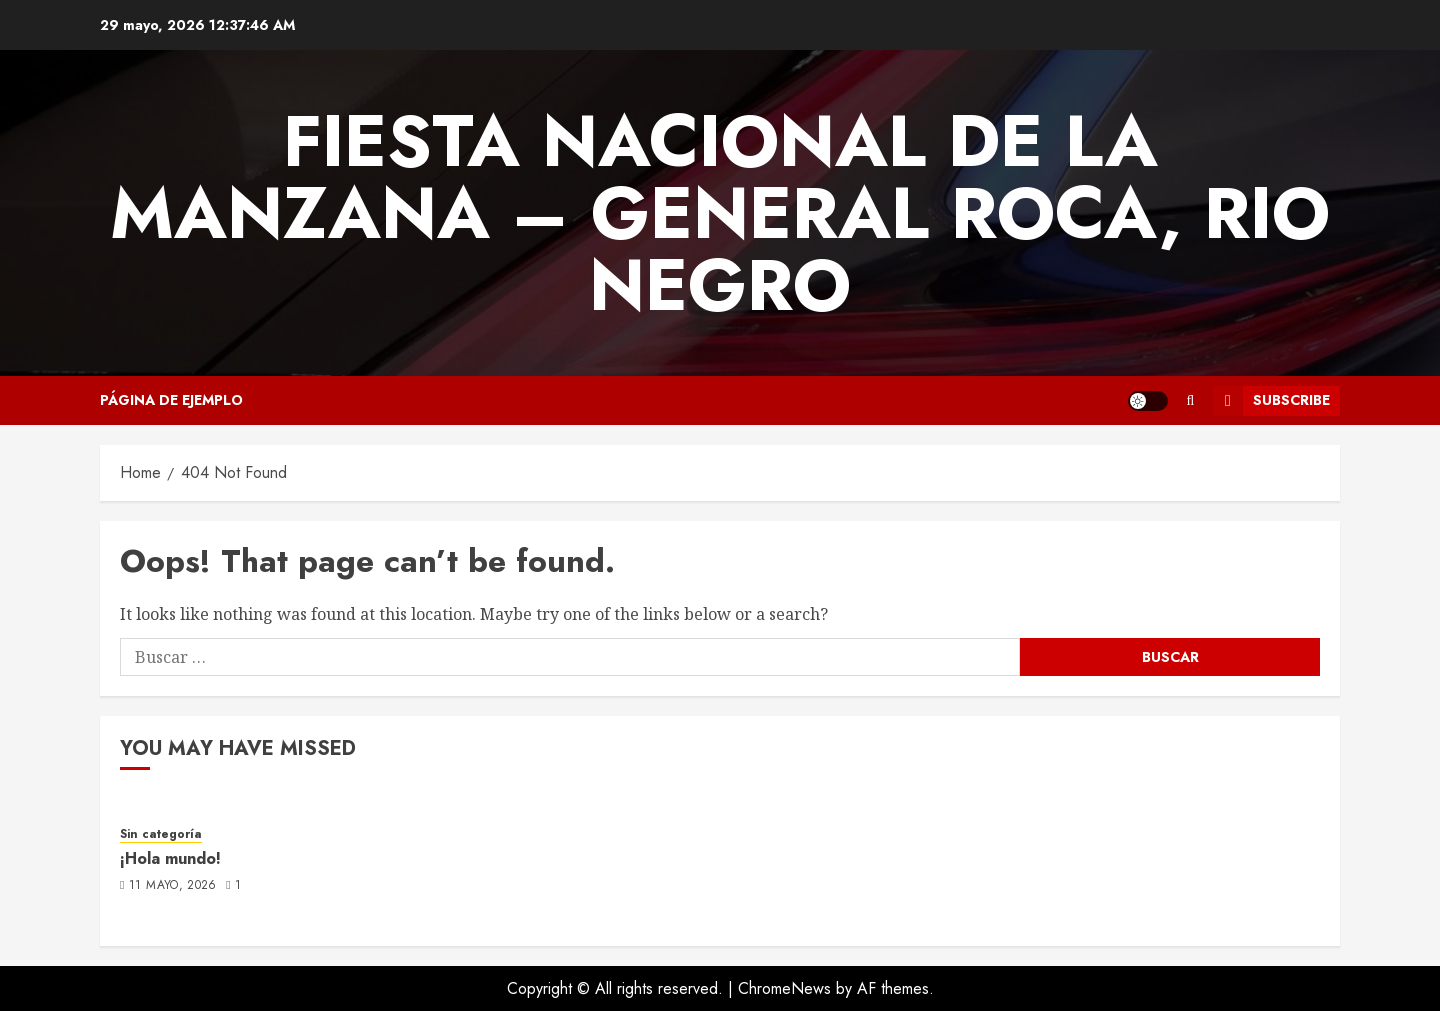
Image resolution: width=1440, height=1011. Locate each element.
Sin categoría (161, 834)
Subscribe (1271, 401)
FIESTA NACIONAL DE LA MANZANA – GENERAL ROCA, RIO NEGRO (720, 213)
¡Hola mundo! (170, 858)
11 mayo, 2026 (173, 886)
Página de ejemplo (171, 400)
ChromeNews (784, 988)
